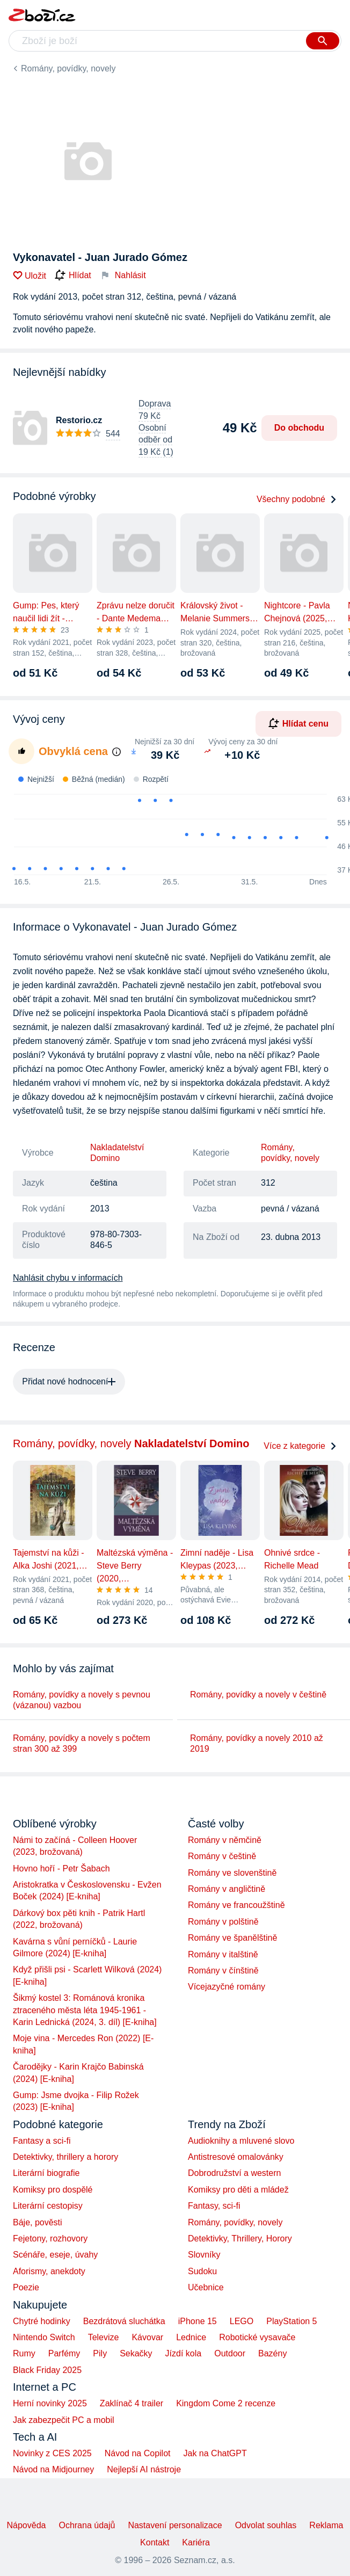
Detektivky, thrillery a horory (65, 2156)
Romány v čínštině (223, 1970)
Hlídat (73, 275)
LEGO (241, 2321)
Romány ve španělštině (232, 1937)
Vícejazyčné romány (226, 1986)
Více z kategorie (300, 1445)
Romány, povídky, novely (68, 68)
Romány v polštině (223, 1921)
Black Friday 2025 (47, 2370)
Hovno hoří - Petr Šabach (61, 1868)
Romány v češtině (222, 1856)
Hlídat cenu (298, 723)
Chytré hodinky (41, 2321)
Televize (103, 2337)
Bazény (272, 2353)
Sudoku (202, 2271)
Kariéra (196, 2542)
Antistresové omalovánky (235, 2156)
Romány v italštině (223, 1954)
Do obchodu (299, 427)
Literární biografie (46, 2173)
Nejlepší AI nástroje (144, 2469)
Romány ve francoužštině (236, 1905)
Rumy (24, 2353)
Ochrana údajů (87, 2525)
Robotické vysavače (257, 2337)
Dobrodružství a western (234, 2173)
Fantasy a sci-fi (42, 2140)
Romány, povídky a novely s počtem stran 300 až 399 (81, 1743)
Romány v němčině (224, 1840)
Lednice (191, 2337)
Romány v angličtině (226, 1888)
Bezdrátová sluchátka (124, 2321)
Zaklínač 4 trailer (131, 2403)
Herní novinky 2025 (50, 2403)
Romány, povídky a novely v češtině (258, 1694)
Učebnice (206, 2287)
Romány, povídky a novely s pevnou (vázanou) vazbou (81, 1700)
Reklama (326, 2525)
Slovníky (204, 2254)
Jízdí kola (183, 2353)
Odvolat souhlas (266, 2525)
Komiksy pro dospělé (53, 2189)
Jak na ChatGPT (214, 2453)
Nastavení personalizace (175, 2525)
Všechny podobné (297, 499)
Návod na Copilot (138, 2453)
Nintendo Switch (44, 2337)
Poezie (26, 2287)
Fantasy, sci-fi (214, 2205)
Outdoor (229, 2353)
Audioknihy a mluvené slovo (241, 2140)
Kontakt (154, 2542)
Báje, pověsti (37, 2222)
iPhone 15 (197, 2321)
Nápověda (26, 2525)
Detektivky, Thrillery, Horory (240, 2238)
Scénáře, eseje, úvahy (55, 2254)
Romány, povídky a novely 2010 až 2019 (256, 1743)
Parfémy (64, 2353)
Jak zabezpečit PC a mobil (63, 2420)
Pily (100, 2353)
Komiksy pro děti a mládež (238, 2189)
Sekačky (136, 2353)
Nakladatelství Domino (117, 1153)
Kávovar (147, 2337)
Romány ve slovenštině (232, 1872)
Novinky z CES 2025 (52, 2453)
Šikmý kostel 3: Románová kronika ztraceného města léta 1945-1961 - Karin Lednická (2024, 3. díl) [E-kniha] (85, 2010)
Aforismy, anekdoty (49, 2271)
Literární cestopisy (48, 2205)
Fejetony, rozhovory (50, 2238)
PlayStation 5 (291, 2321)
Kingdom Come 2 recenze (225, 2403)
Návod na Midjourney (53, 2469)
